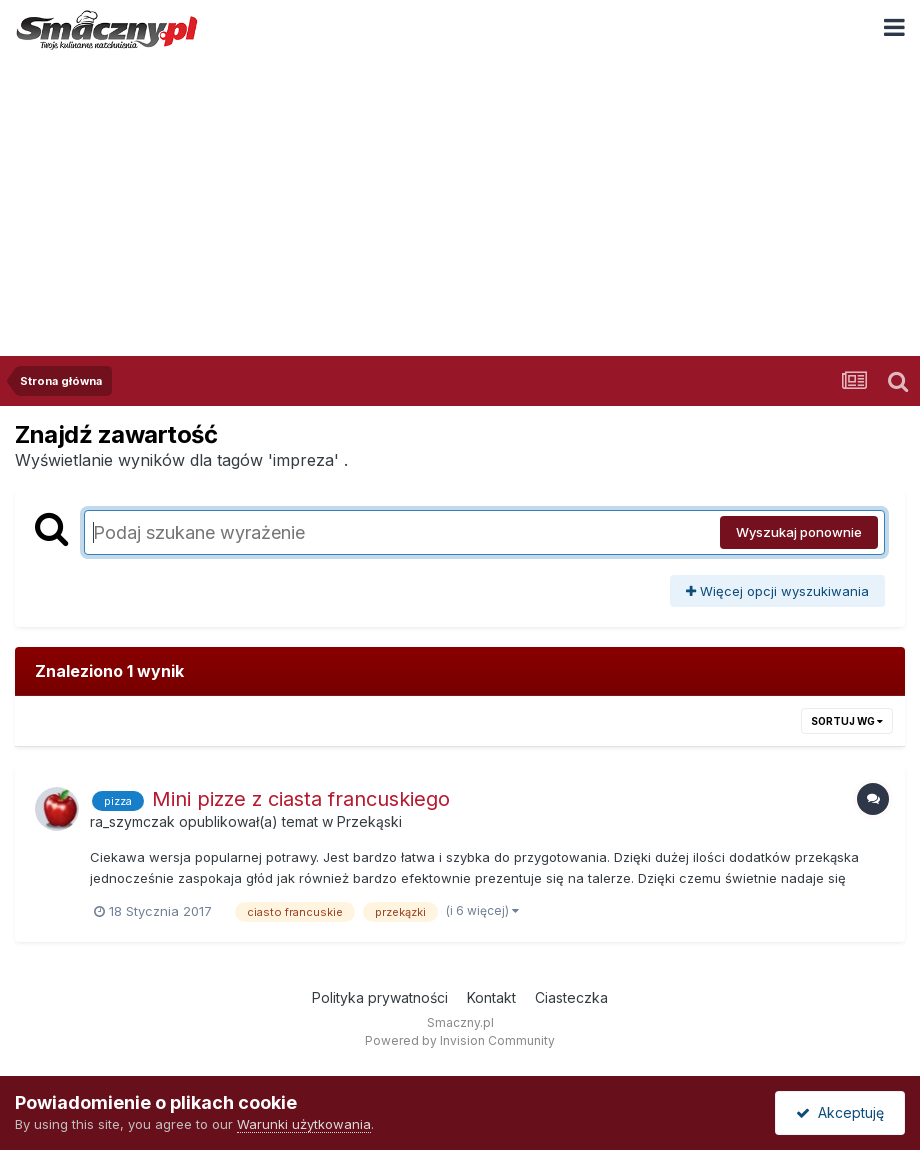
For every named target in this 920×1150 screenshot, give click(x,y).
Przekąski (369, 821)
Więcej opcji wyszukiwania (777, 591)
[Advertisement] (460, 206)
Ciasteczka (571, 997)
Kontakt (491, 997)
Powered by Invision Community (460, 1040)
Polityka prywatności (380, 997)
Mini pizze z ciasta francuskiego (301, 799)
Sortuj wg (847, 721)
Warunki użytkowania (304, 1124)
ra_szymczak (132, 821)
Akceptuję (840, 1112)
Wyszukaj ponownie (799, 532)
